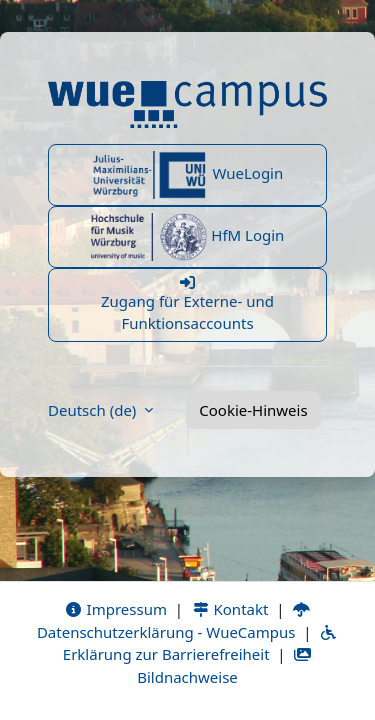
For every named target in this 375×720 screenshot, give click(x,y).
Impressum (115, 609)
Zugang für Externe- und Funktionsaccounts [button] (187, 304)
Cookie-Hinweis (253, 410)
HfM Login (188, 237)
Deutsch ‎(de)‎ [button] (94, 410)
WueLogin (188, 175)
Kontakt (230, 609)
